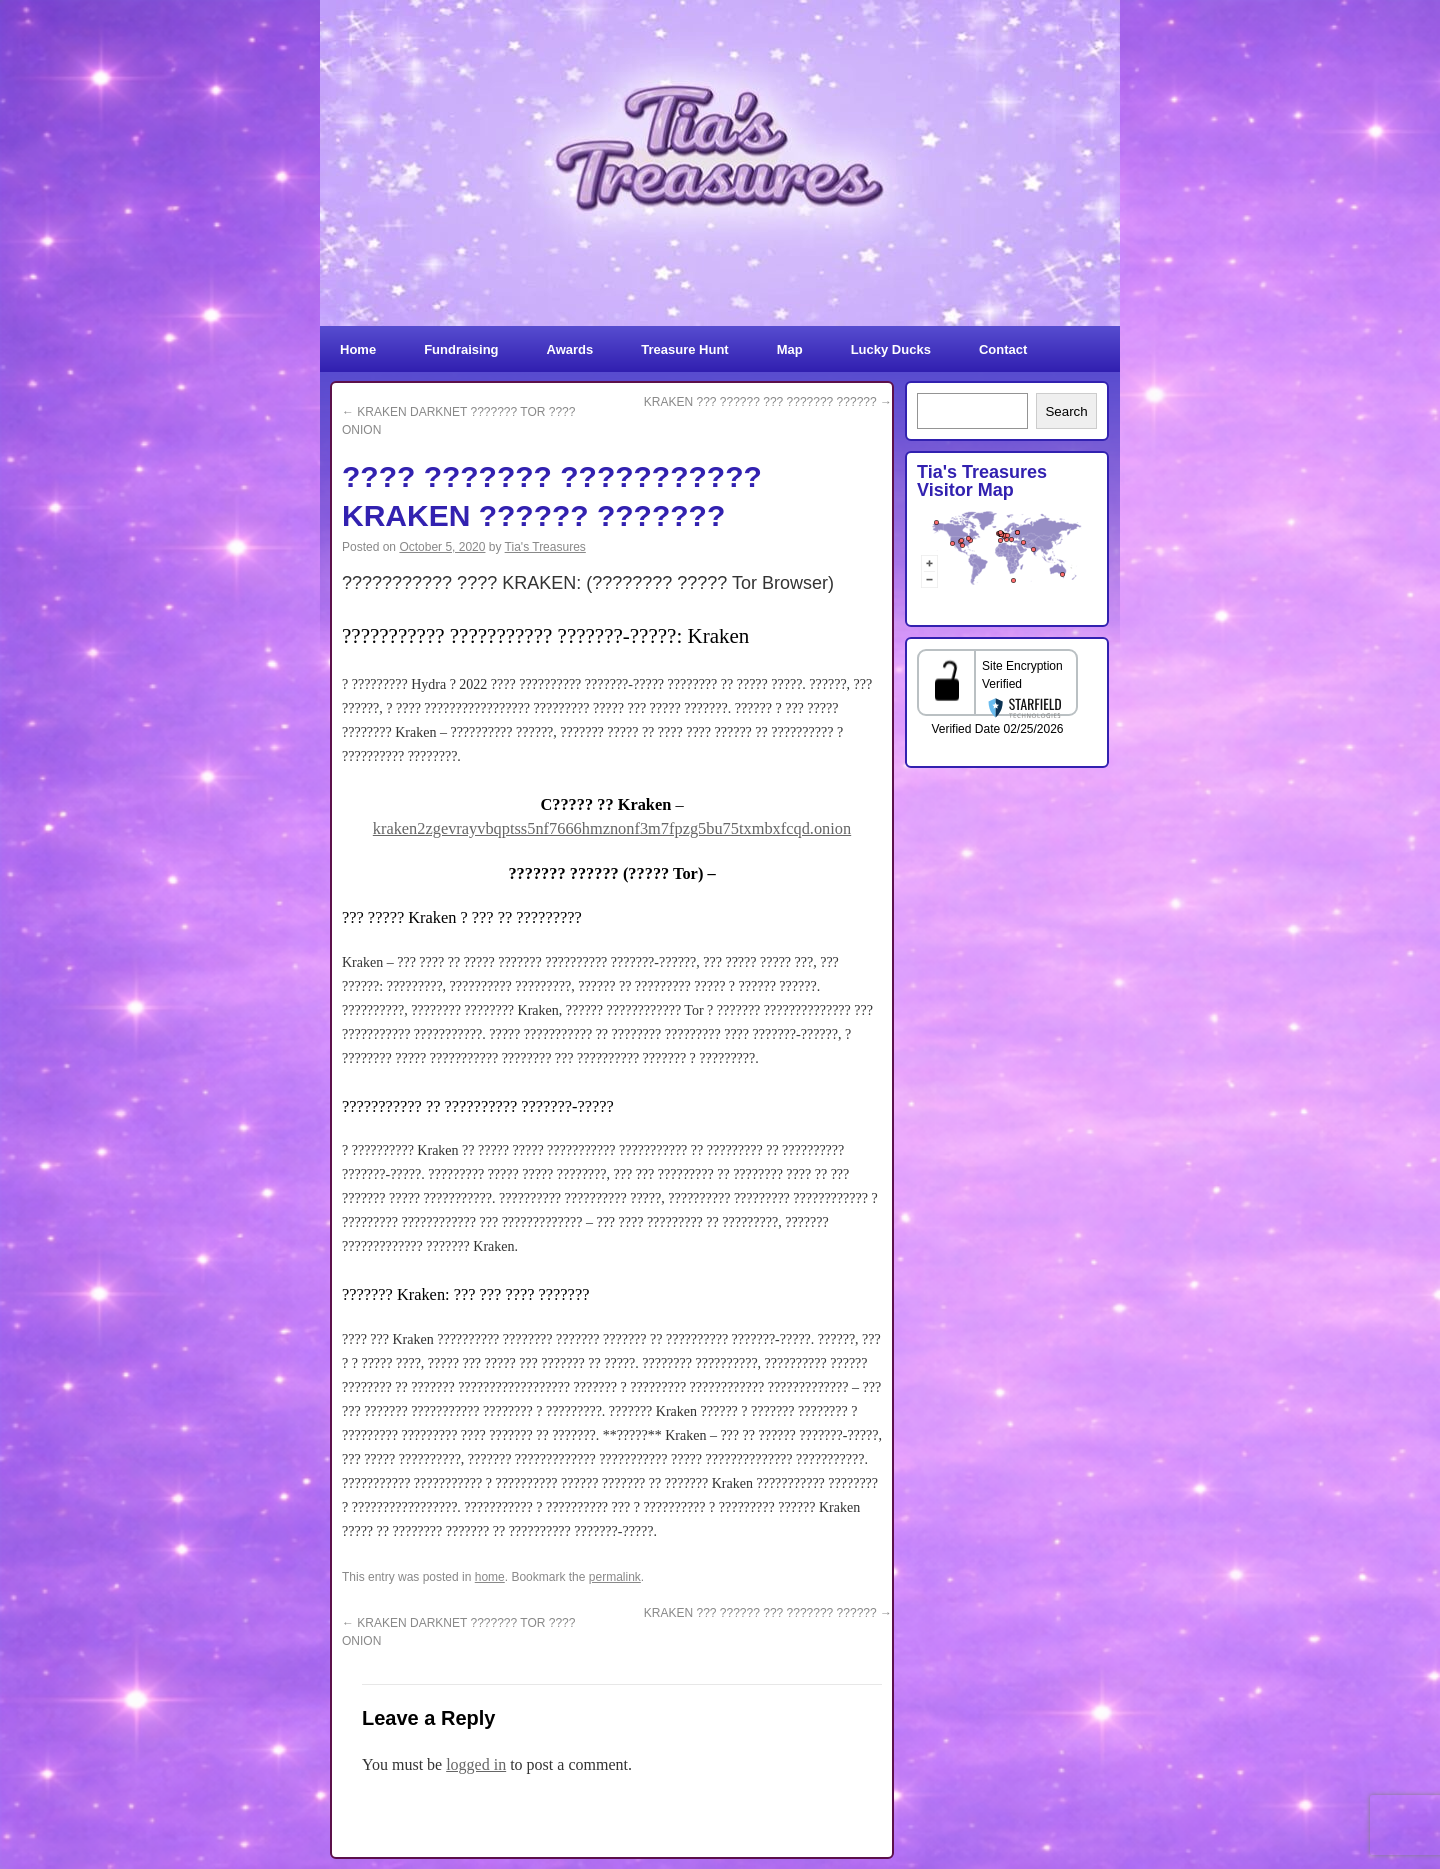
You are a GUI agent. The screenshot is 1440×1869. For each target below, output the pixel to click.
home (490, 1577)
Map (790, 349)
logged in (476, 1764)
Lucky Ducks (891, 349)
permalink (615, 1577)
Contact (1003, 349)
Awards (570, 349)
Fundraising (461, 349)
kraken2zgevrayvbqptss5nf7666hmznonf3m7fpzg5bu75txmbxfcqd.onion (612, 828)
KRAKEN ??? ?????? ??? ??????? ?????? (768, 402)
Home (358, 349)
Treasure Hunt (684, 349)
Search (1066, 411)
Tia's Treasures (545, 547)
